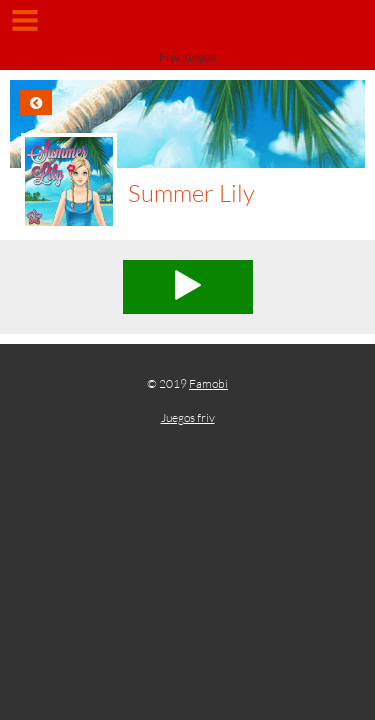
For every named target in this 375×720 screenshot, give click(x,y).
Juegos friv (188, 417)
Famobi (208, 383)
